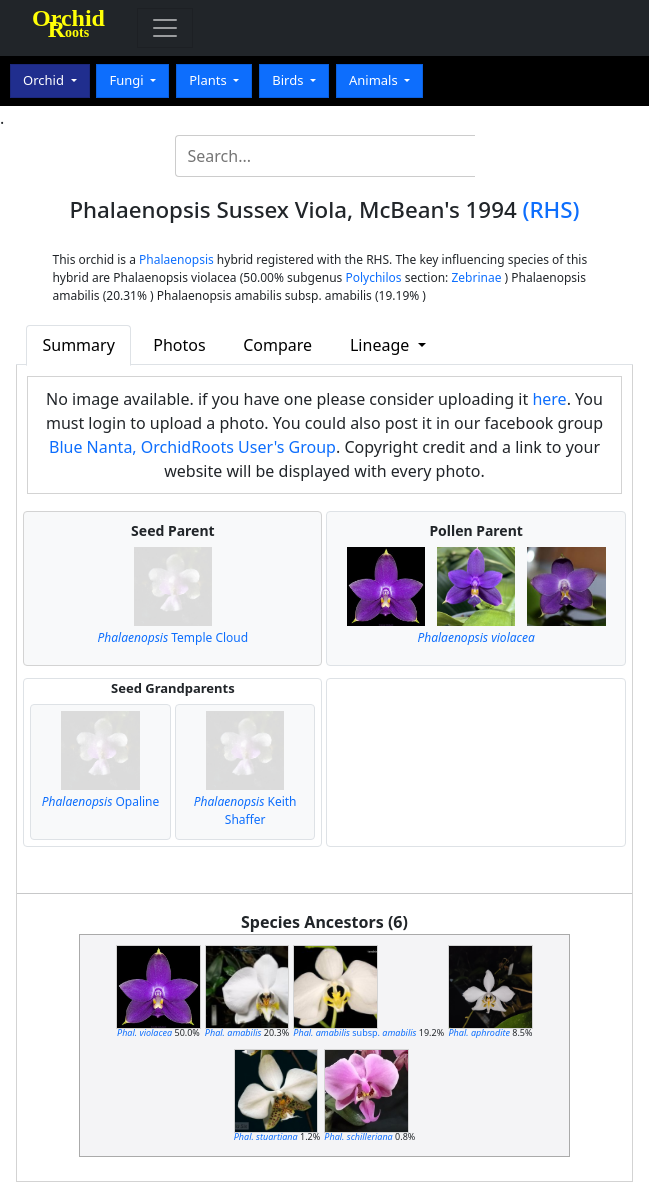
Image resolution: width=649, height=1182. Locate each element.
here (549, 399)
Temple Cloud (173, 637)
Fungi (128, 80)
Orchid (45, 80)
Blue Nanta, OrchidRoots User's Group (192, 447)
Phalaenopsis (176, 259)
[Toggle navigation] (165, 28)
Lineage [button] (381, 345)
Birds (289, 80)
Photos (179, 345)
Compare (277, 345)
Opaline (101, 801)
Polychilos (373, 277)
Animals (375, 80)
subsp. (354, 1032)
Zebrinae (476, 277)
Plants (209, 80)
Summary (78, 345)
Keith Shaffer (245, 810)
